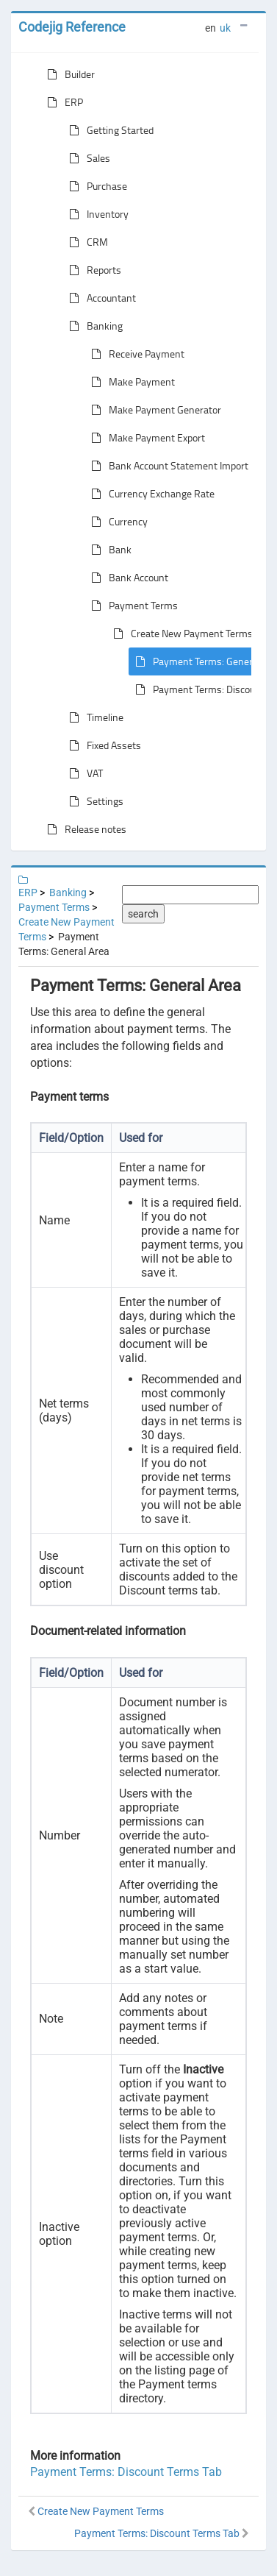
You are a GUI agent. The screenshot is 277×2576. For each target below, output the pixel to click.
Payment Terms (131, 606)
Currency (116, 522)
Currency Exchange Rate (150, 494)
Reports (92, 270)
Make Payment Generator (153, 410)
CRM (85, 242)
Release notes (83, 829)
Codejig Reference (72, 27)
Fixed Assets (102, 745)
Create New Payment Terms (180, 633)
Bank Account (126, 578)
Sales (86, 158)
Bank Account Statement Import (166, 466)
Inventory (96, 214)
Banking (93, 326)
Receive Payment (134, 354)
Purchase (95, 186)
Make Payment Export (145, 438)
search (143, 914)
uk (225, 28)
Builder (68, 74)
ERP (62, 102)
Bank (108, 550)
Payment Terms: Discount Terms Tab (126, 2472)
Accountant (99, 298)
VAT (83, 773)
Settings (93, 801)
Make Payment (130, 382)
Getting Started (108, 130)
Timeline (93, 717)
